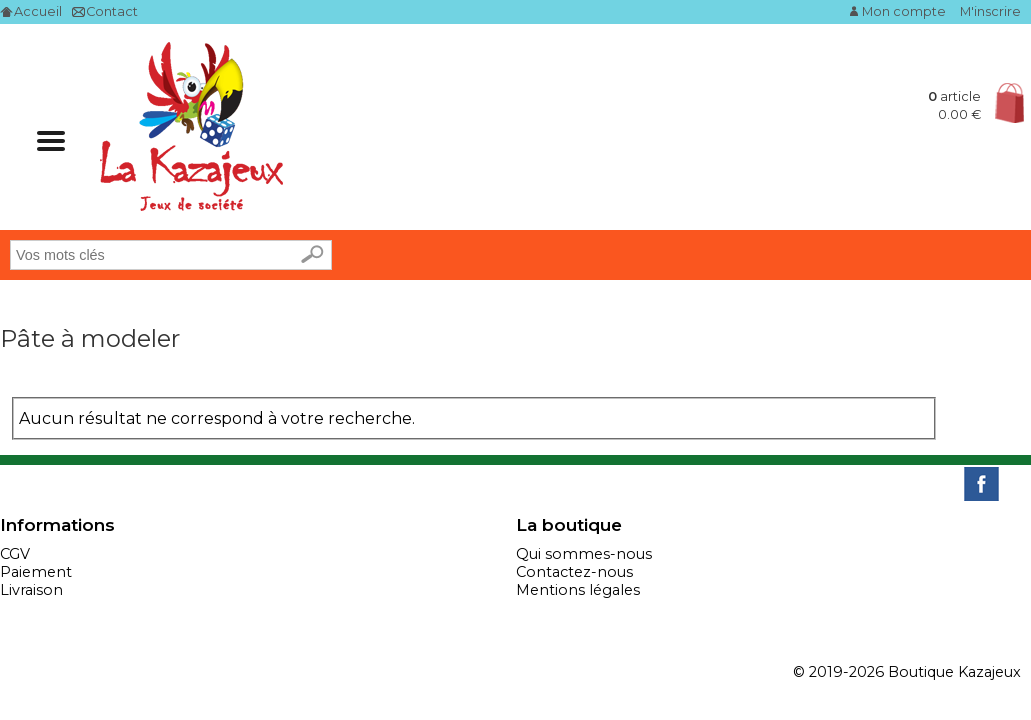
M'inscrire (990, 11)
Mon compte (904, 11)
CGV (15, 554)
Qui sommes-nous (584, 554)
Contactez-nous (574, 572)
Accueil (38, 11)
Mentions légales (578, 590)
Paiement (36, 572)
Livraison (31, 590)
